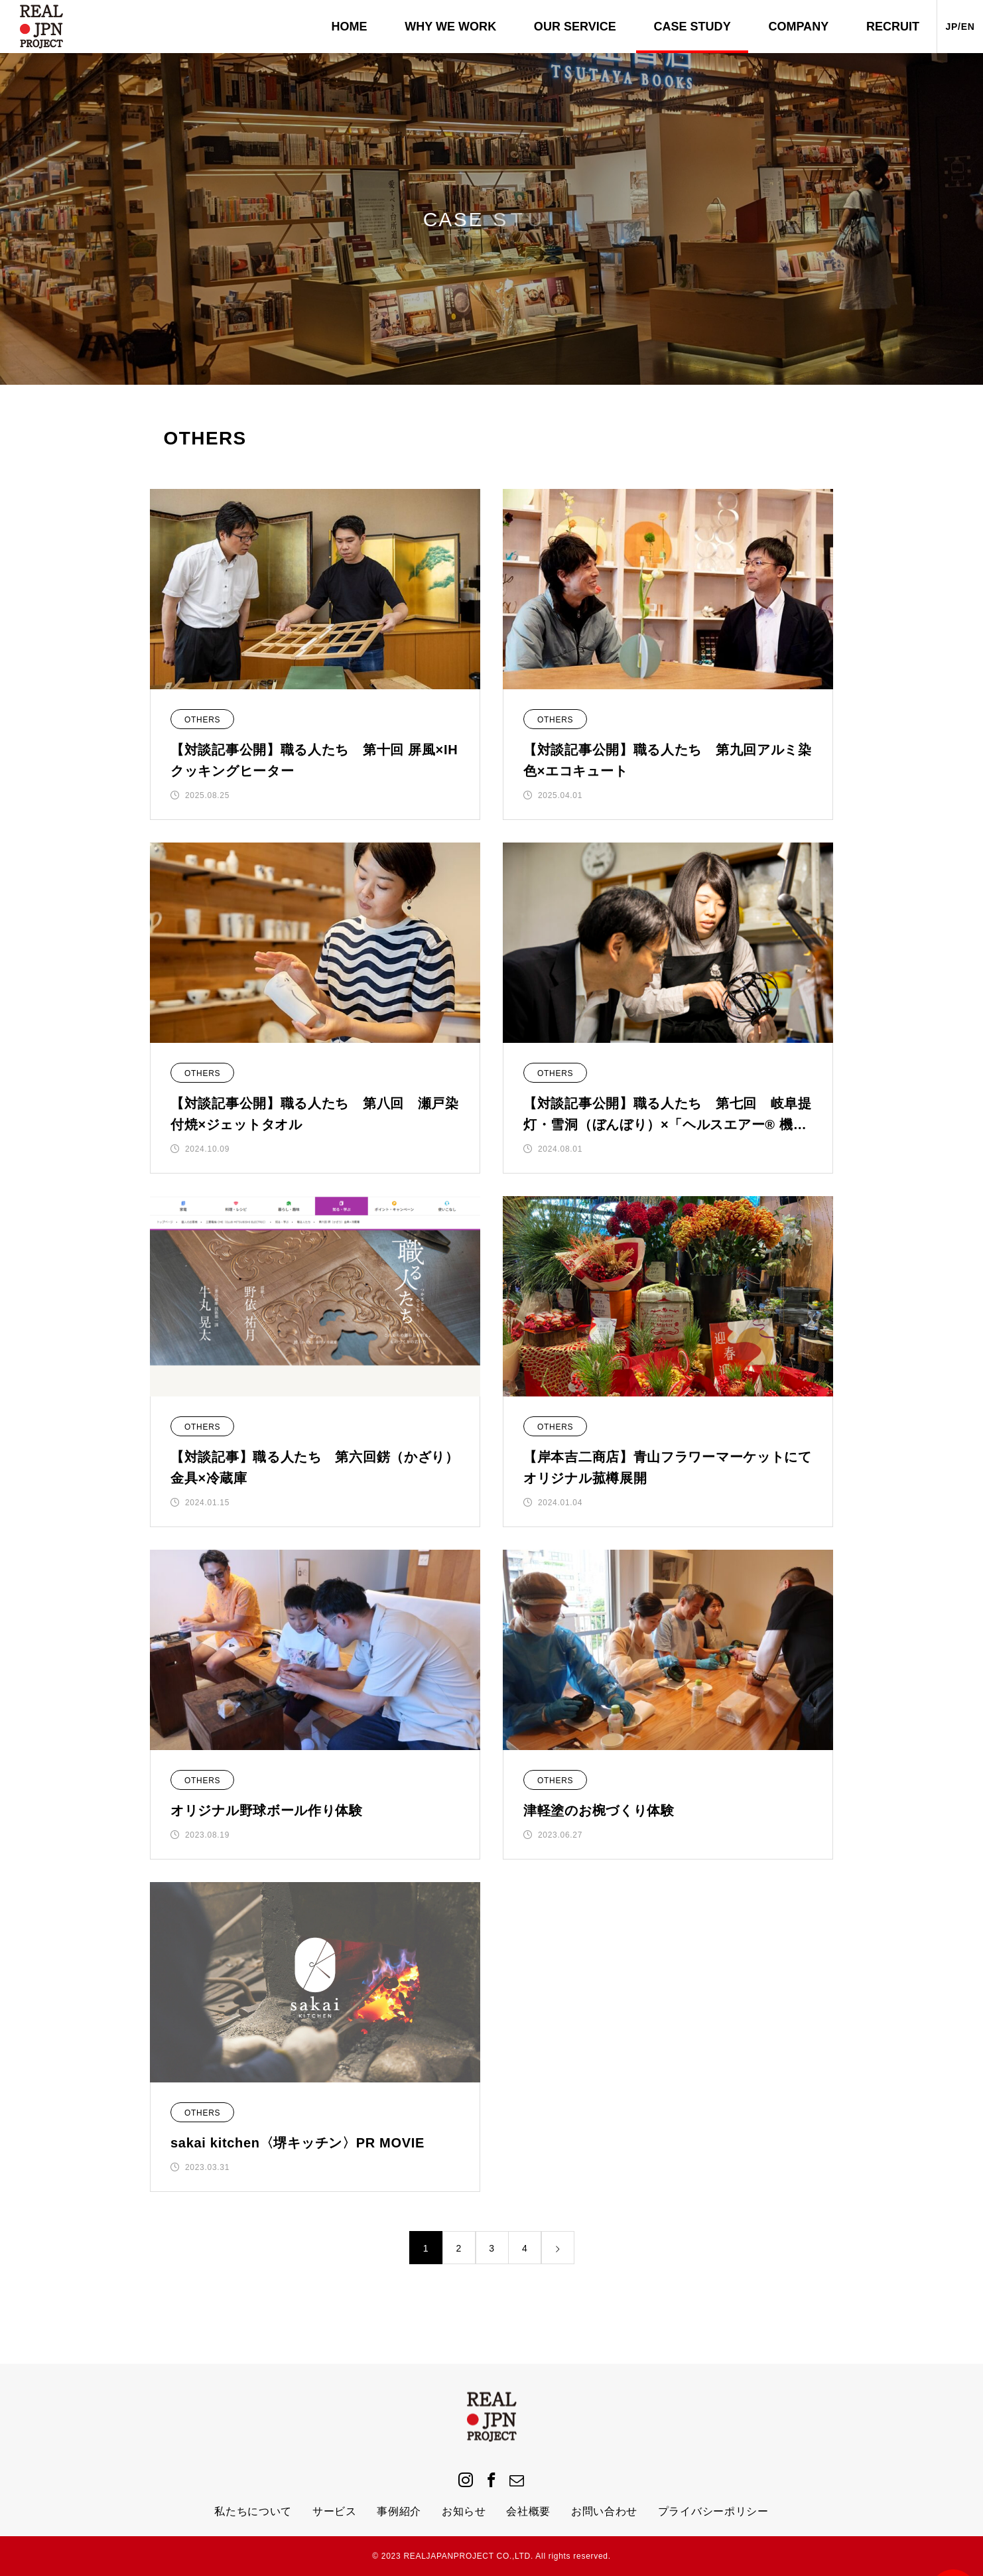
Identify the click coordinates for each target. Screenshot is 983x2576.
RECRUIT (892, 26)
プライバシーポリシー (713, 2511)
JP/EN (960, 26)
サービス (334, 2511)
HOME (349, 26)
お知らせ (464, 2511)
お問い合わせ (604, 2511)
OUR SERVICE (575, 26)
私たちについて (253, 2511)
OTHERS (202, 719)
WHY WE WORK (450, 26)
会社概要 (528, 2511)
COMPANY (798, 26)
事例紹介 (399, 2511)
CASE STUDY (691, 26)
